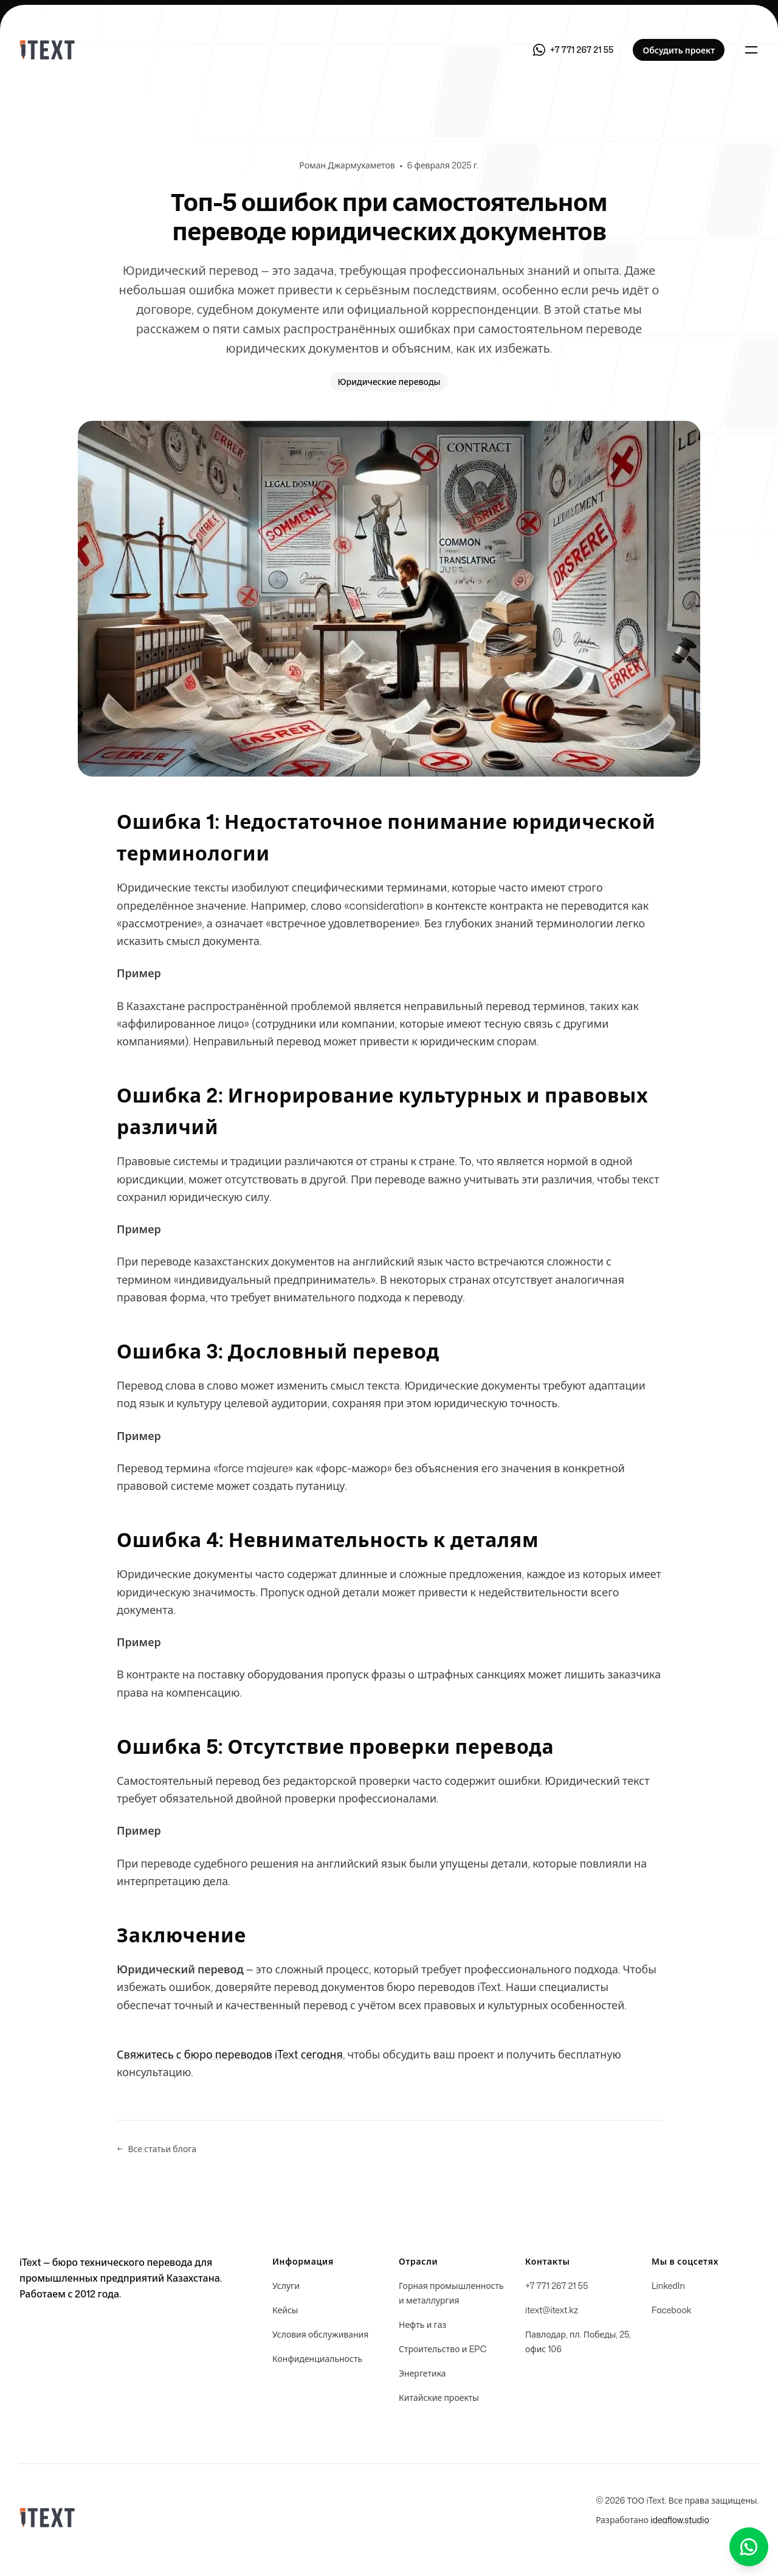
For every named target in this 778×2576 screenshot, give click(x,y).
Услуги (286, 2285)
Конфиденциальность (317, 2358)
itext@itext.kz (551, 2310)
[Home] (47, 50)
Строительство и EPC (443, 2349)
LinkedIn (668, 2285)
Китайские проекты (439, 2397)
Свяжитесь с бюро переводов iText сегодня (230, 2054)
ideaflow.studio (679, 2520)
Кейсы (285, 2310)
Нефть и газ (422, 2324)
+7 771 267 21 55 (556, 2285)
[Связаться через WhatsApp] (573, 50)
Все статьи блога (156, 2149)
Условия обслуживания (320, 2334)
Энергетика (422, 2373)
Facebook (672, 2310)
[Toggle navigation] (751, 49)
